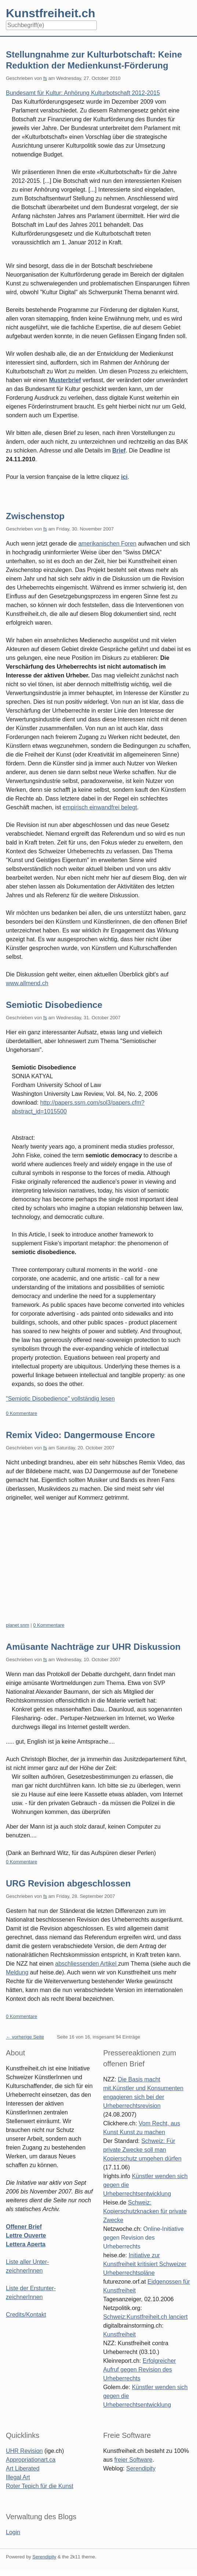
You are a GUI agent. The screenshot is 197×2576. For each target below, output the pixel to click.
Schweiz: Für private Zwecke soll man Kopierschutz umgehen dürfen (142, 2150)
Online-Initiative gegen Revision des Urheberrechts (143, 2238)
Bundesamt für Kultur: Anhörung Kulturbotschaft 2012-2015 (83, 93)
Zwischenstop (35, 516)
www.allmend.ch (27, 983)
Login (13, 2532)
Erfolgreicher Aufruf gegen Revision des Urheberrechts (139, 2369)
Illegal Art (18, 2477)
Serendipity (141, 2468)
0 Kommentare (21, 1413)
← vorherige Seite (25, 2037)
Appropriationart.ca (30, 2460)
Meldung (17, 1972)
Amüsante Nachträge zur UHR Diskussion (93, 1647)
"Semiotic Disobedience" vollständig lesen (60, 1399)
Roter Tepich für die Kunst (39, 2486)
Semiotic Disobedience (54, 1005)
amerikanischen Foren (107, 543)
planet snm (17, 1625)
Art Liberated (23, 2468)
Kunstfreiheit (119, 2334)
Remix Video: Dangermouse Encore (80, 1435)
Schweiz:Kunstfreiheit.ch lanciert (145, 2317)
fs (45, 78)
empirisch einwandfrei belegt (100, 807)
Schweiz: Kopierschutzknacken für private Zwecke (145, 2211)
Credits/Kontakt (26, 2314)
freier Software (133, 2460)
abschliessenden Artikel (86, 1963)
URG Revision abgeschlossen (68, 1883)
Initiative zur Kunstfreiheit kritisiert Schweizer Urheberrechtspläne (144, 2264)
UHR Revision (24, 2451)
